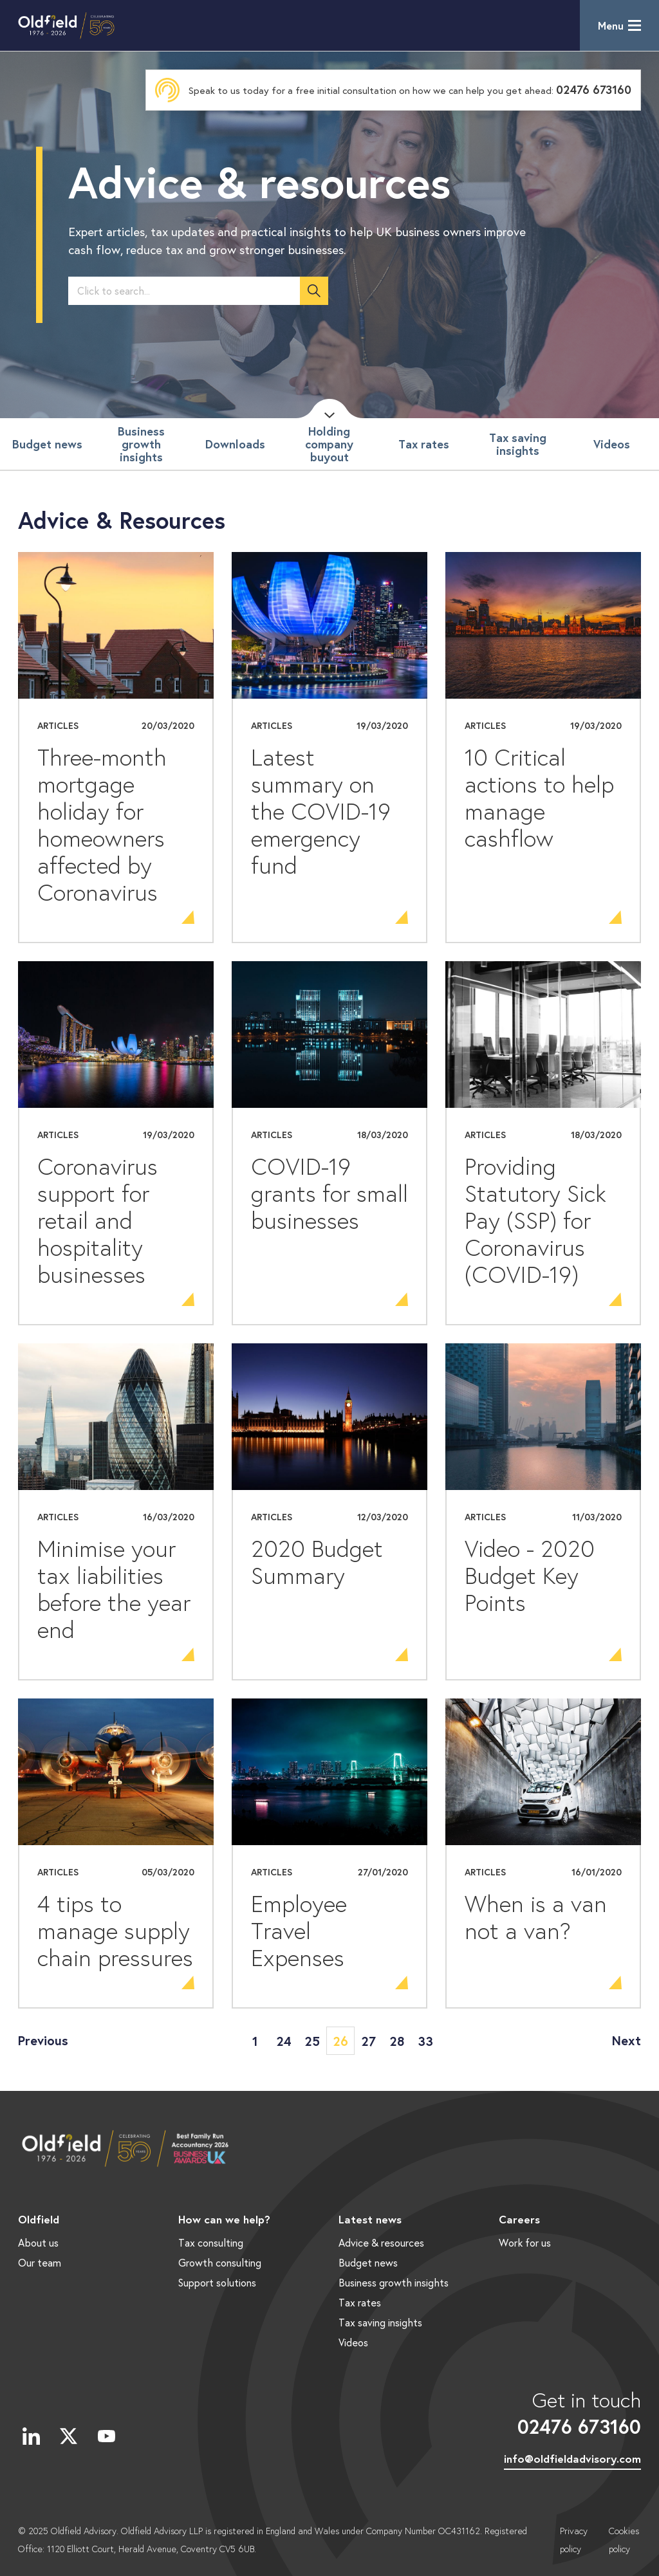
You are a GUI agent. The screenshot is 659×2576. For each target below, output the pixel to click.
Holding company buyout (329, 444)
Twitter (69, 2436)
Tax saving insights (517, 444)
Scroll (329, 408)
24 (284, 2041)
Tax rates (423, 444)
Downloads (235, 444)
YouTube (106, 2436)
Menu (611, 25)
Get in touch (572, 2413)
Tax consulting (210, 2242)
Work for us (525, 2242)
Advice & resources (381, 2242)
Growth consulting (219, 2262)
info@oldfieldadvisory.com (572, 2458)
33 (425, 2041)
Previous (43, 2040)
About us (38, 2242)
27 (368, 2041)
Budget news (47, 444)
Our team (39, 2262)
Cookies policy (624, 2540)
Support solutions (217, 2282)
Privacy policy (574, 2540)
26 (340, 2041)
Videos (611, 444)
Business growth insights (141, 444)
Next (626, 2040)
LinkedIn (31, 2436)
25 (312, 2041)
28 (396, 2041)
